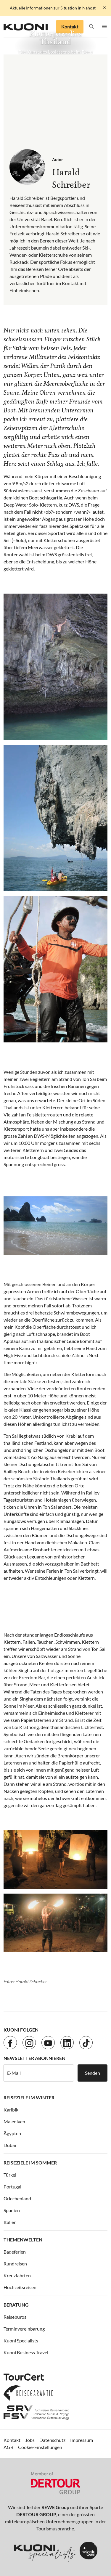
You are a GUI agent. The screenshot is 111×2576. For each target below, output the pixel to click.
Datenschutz (52, 2440)
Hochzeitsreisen (20, 2287)
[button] (92, 27)
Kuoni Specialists (21, 2340)
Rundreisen (15, 2263)
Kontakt (69, 26)
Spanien (12, 2210)
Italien (10, 2222)
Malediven (14, 2121)
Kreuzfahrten (17, 2275)
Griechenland (17, 2198)
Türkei (10, 2175)
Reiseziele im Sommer (30, 2162)
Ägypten (12, 2133)
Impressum (81, 2440)
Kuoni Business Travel (26, 2352)
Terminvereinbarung (24, 2328)
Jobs (30, 2440)
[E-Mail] (38, 2073)
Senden (92, 2073)
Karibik (11, 2109)
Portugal (12, 2186)
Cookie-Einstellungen (40, 2447)
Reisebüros (15, 2317)
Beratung (16, 2304)
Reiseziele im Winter (29, 2097)
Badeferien (15, 2251)
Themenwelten (23, 2239)
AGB (8, 2447)
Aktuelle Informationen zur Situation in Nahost (53, 7)
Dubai (10, 2145)
